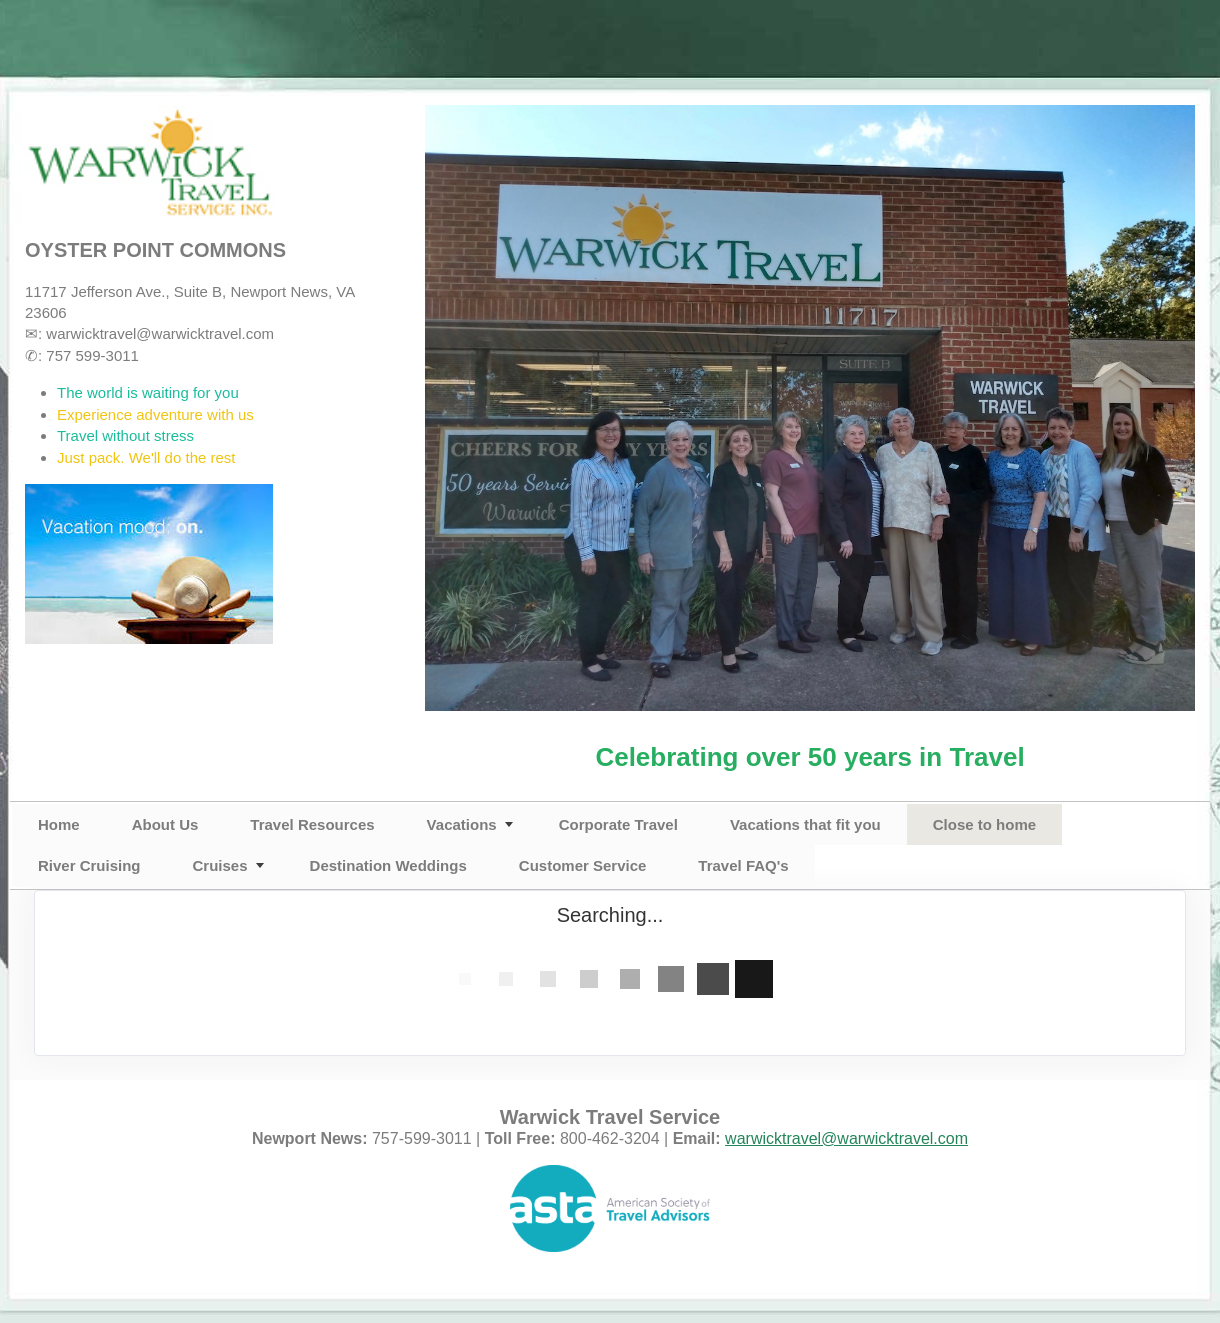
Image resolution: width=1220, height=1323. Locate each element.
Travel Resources (312, 824)
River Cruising (89, 865)
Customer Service (583, 865)
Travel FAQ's (743, 865)
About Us (165, 824)
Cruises (220, 865)
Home (59, 824)
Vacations (462, 824)
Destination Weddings (388, 865)
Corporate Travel (618, 824)
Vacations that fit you (805, 824)
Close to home (984, 824)
